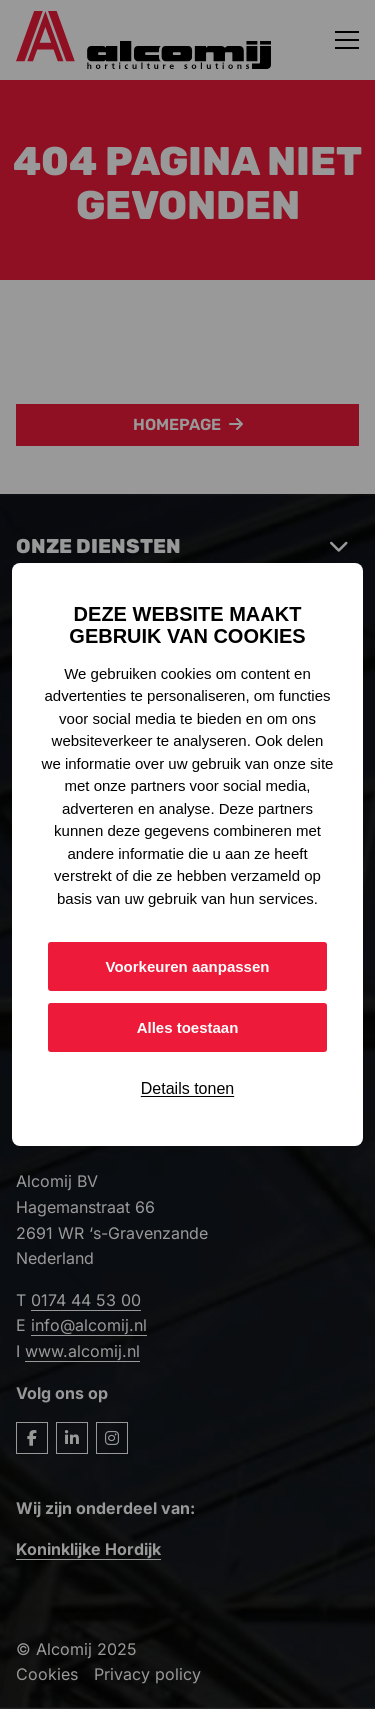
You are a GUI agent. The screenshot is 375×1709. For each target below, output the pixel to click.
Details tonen (187, 1088)
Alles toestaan (188, 1027)
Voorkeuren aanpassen (188, 966)
